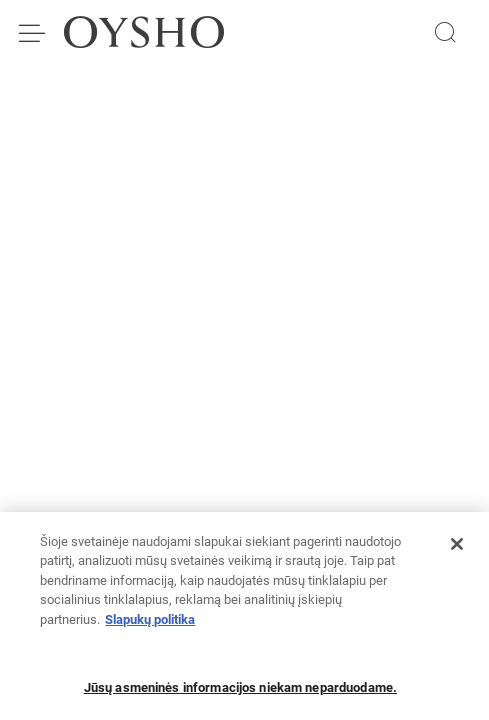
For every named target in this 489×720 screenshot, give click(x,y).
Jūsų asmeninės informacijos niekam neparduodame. (240, 693)
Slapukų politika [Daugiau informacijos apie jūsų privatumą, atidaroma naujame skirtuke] (150, 625)
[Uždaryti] (457, 550)
